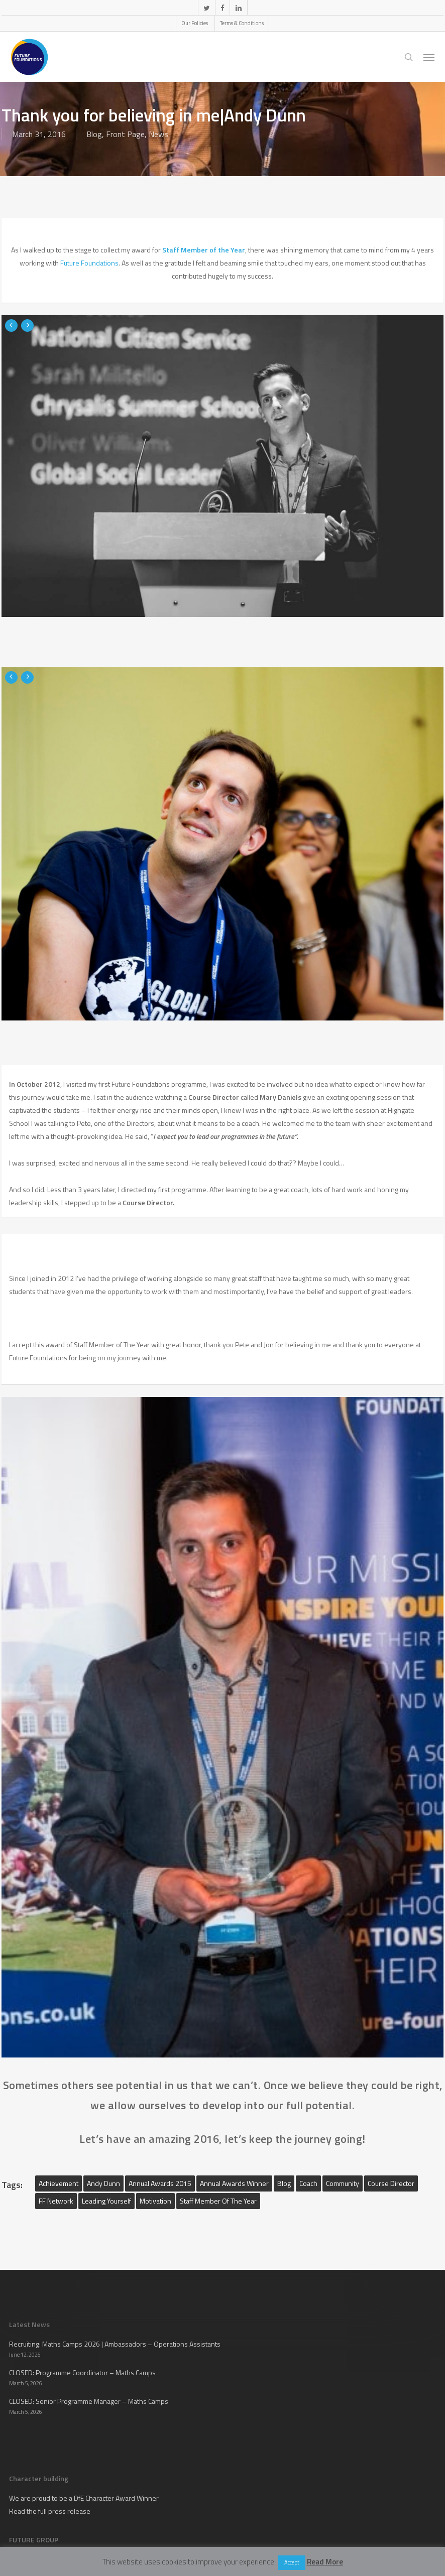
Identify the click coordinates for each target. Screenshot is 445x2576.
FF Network (56, 2201)
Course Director (391, 2183)
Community (342, 2183)
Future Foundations (89, 262)
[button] (428, 57)
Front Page (125, 134)
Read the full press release (49, 2511)
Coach (308, 2183)
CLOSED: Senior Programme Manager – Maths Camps (88, 2401)
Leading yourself (106, 2201)
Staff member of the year (218, 2201)
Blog (94, 134)
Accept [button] (291, 2562)
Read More (325, 2561)
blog (284, 2183)
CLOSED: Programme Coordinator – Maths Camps (82, 2372)
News (158, 134)
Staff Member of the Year (203, 249)
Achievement (58, 2183)
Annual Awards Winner (234, 2183)
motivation (155, 2201)
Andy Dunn (103, 2183)
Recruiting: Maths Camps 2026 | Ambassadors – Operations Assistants (114, 2344)
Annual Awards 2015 (160, 2183)
